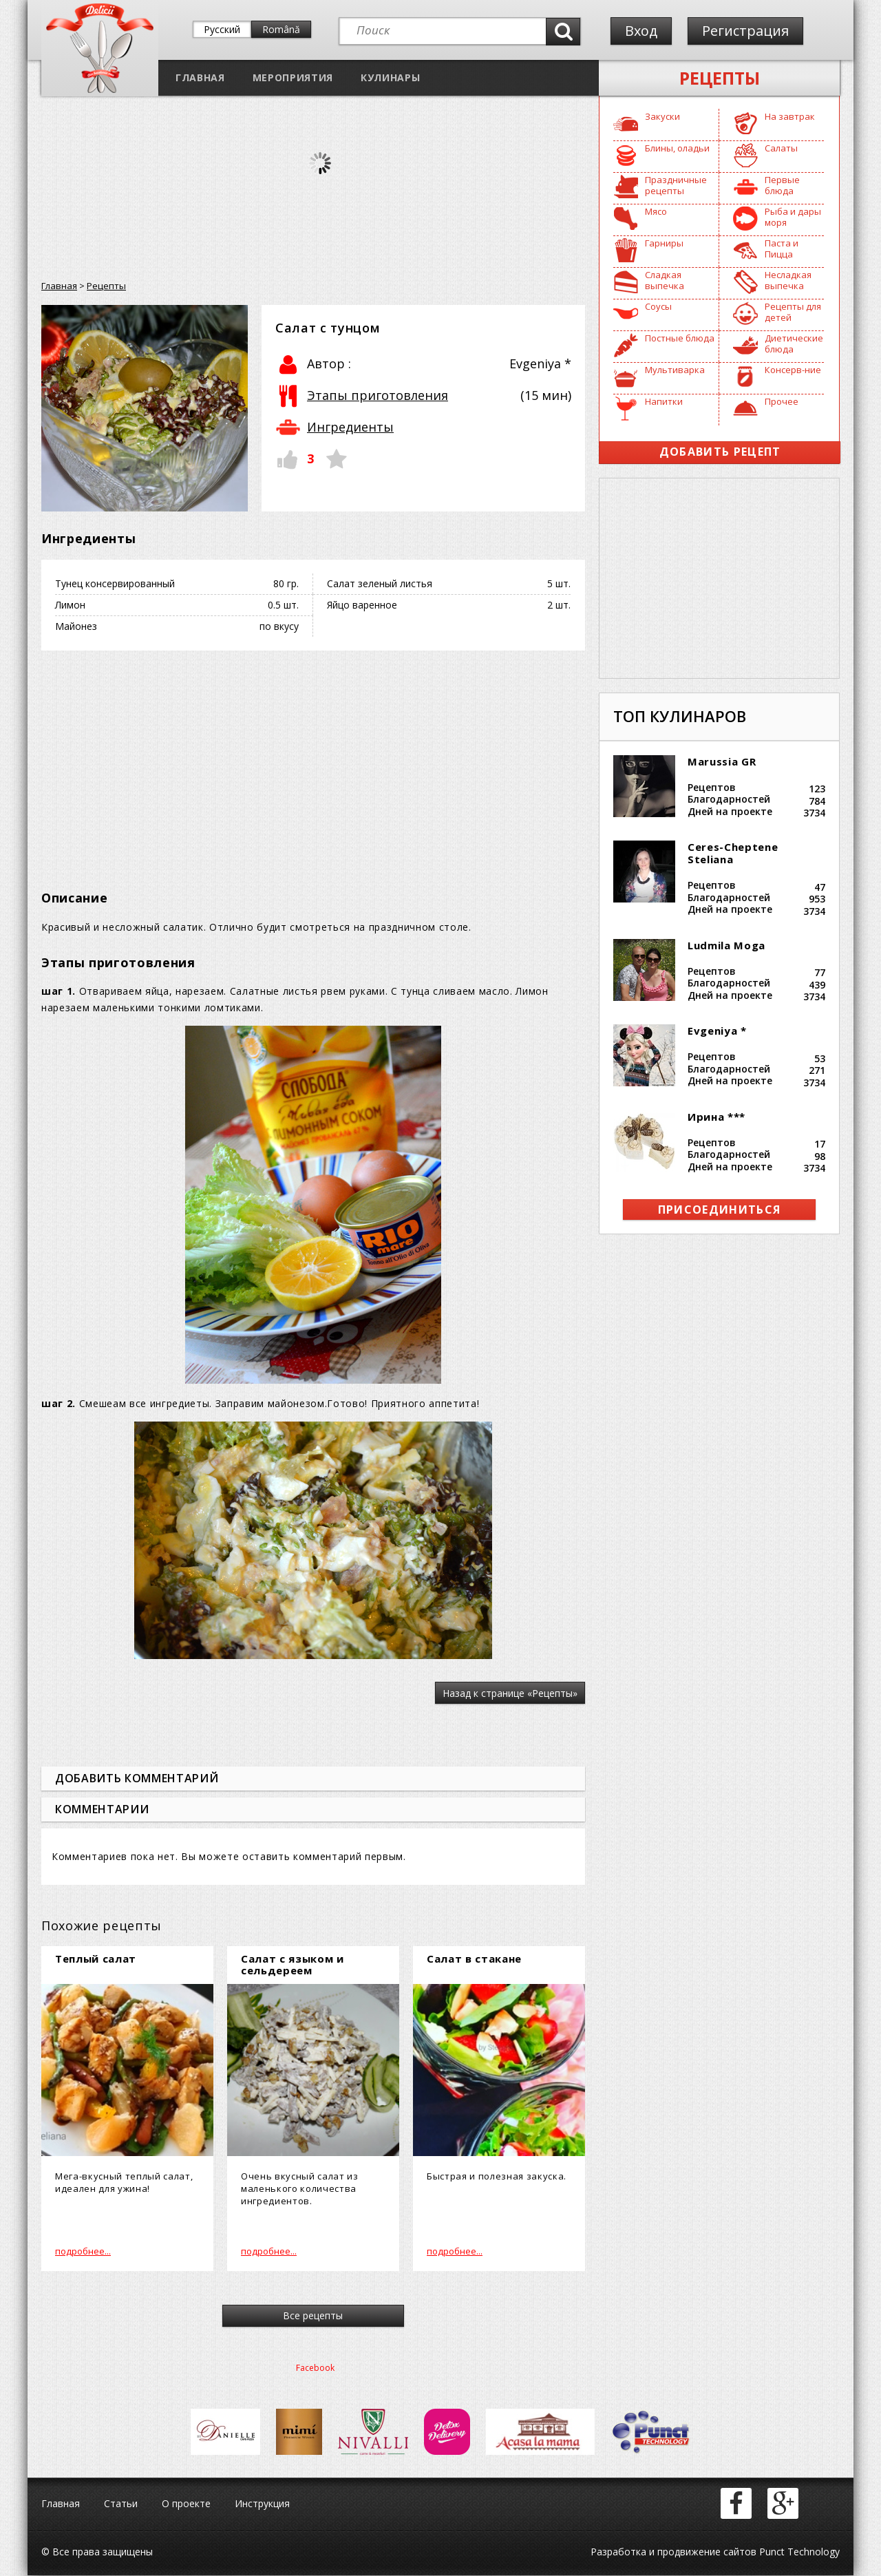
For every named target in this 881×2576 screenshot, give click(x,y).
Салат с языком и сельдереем (292, 1964)
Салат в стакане (474, 1958)
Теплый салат (95, 1958)
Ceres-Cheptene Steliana (733, 853)
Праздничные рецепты (676, 185)
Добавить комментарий (136, 1778)
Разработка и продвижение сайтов (673, 2552)
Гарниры (664, 243)
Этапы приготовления (377, 395)
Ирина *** (716, 1116)
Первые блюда (782, 185)
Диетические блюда (794, 343)
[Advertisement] (313, 760)
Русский (222, 29)
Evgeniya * (717, 1030)
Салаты (781, 148)
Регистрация (745, 30)
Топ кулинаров (679, 716)
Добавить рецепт (720, 451)
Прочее (781, 401)
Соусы (658, 306)
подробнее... (83, 2251)
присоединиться (719, 1209)
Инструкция (262, 2504)
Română (281, 29)
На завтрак (790, 116)
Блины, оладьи (677, 148)
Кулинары (390, 77)
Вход (641, 30)
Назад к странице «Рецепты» (510, 1693)
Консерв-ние (793, 369)
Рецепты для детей (793, 312)
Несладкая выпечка (788, 280)
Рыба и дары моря (793, 217)
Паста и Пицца (781, 248)
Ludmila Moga (726, 945)
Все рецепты (313, 2316)
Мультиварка (675, 369)
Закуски (662, 116)
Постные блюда (679, 338)
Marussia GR (722, 761)
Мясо (656, 211)
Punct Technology (798, 2552)
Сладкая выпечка (664, 280)
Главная (200, 77)
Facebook (315, 2368)
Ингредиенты (350, 427)
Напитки (664, 401)
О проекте (186, 2504)
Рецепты (719, 77)
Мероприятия (293, 77)
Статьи (121, 2504)
